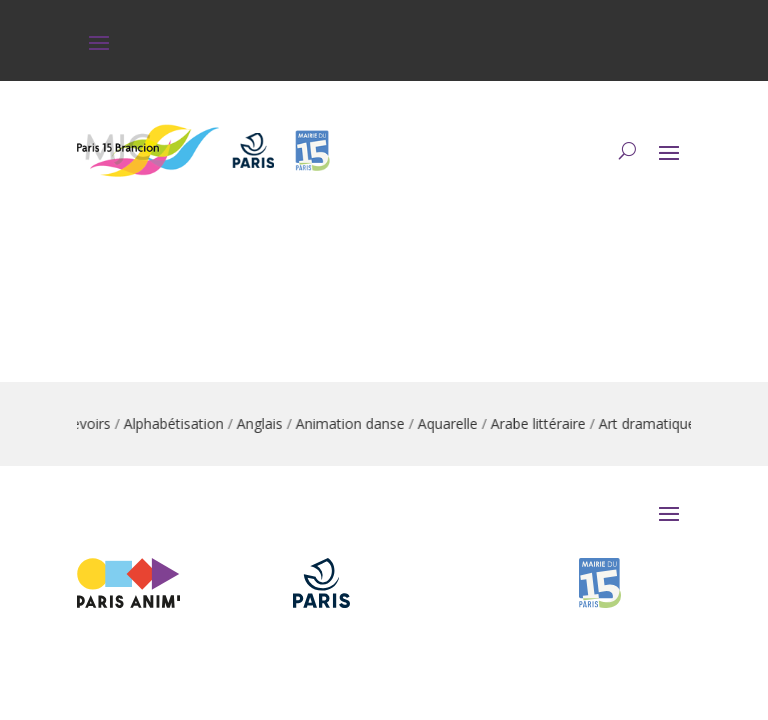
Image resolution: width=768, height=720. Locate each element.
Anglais (265, 423)
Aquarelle (453, 423)
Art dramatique (652, 423)
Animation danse (355, 423)
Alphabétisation (179, 423)
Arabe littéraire (543, 423)
